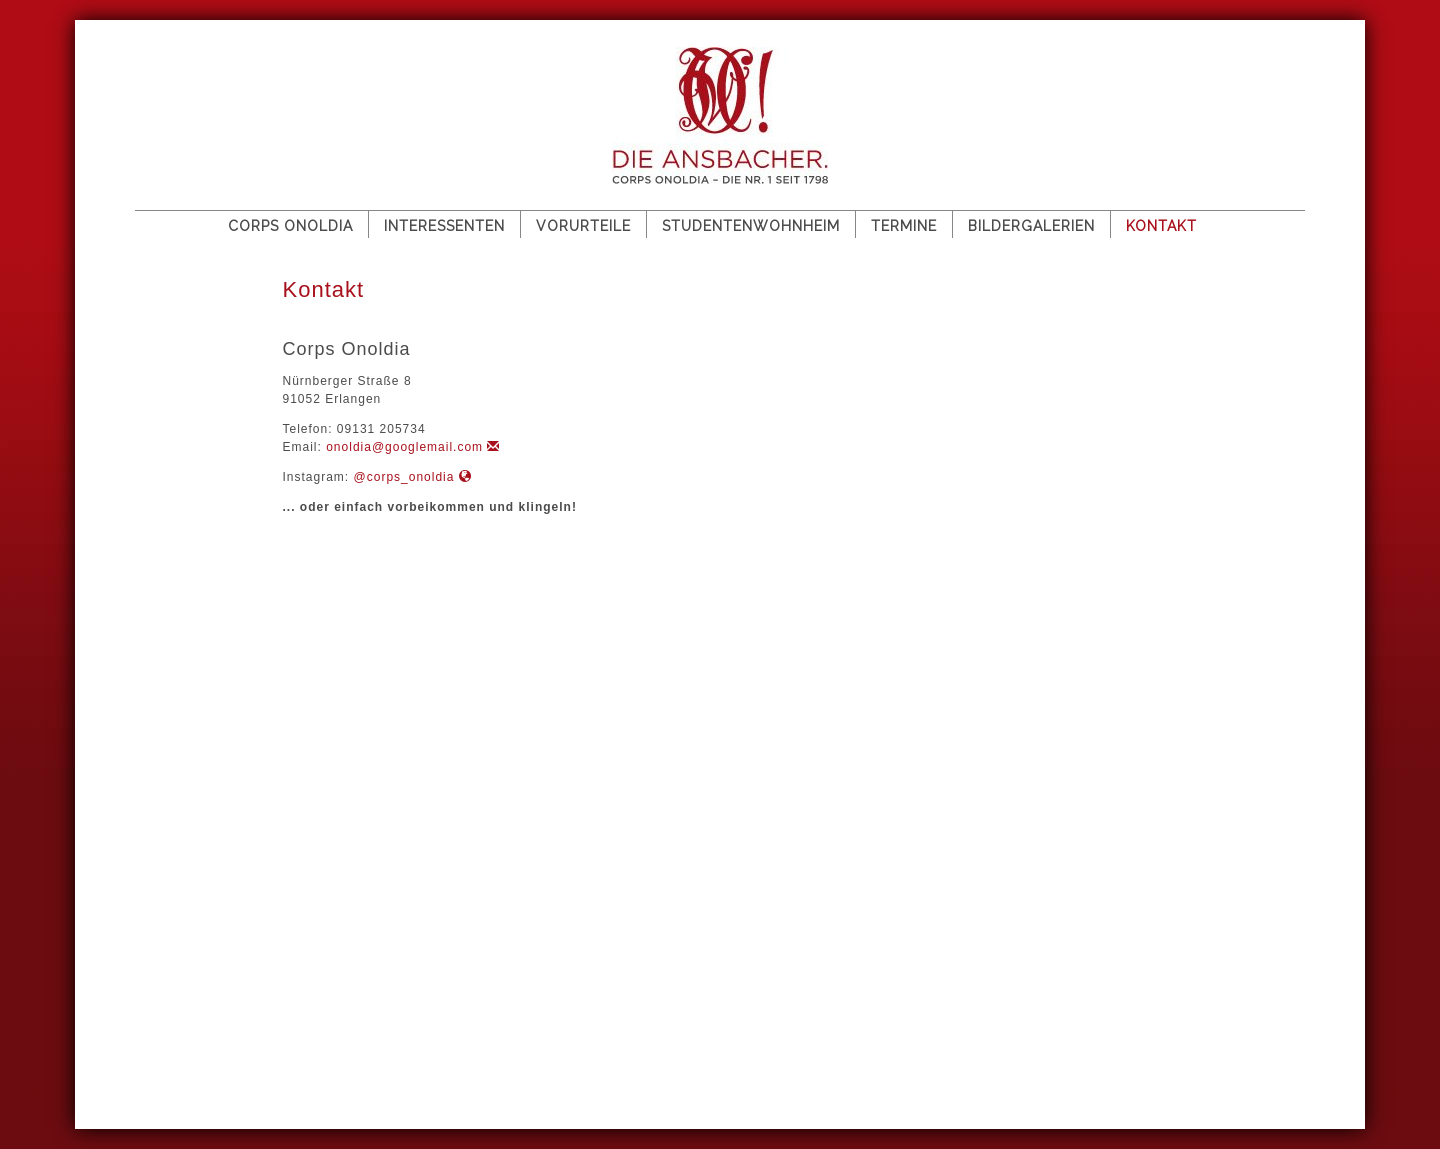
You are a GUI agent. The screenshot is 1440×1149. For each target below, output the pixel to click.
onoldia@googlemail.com (413, 447)
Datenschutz (372, 1032)
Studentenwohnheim (751, 226)
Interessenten (444, 226)
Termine (904, 226)
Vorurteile (583, 226)
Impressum (262, 1032)
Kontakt (1161, 226)
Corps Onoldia (290, 226)
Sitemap (173, 1032)
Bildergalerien (1031, 226)
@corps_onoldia (413, 477)
